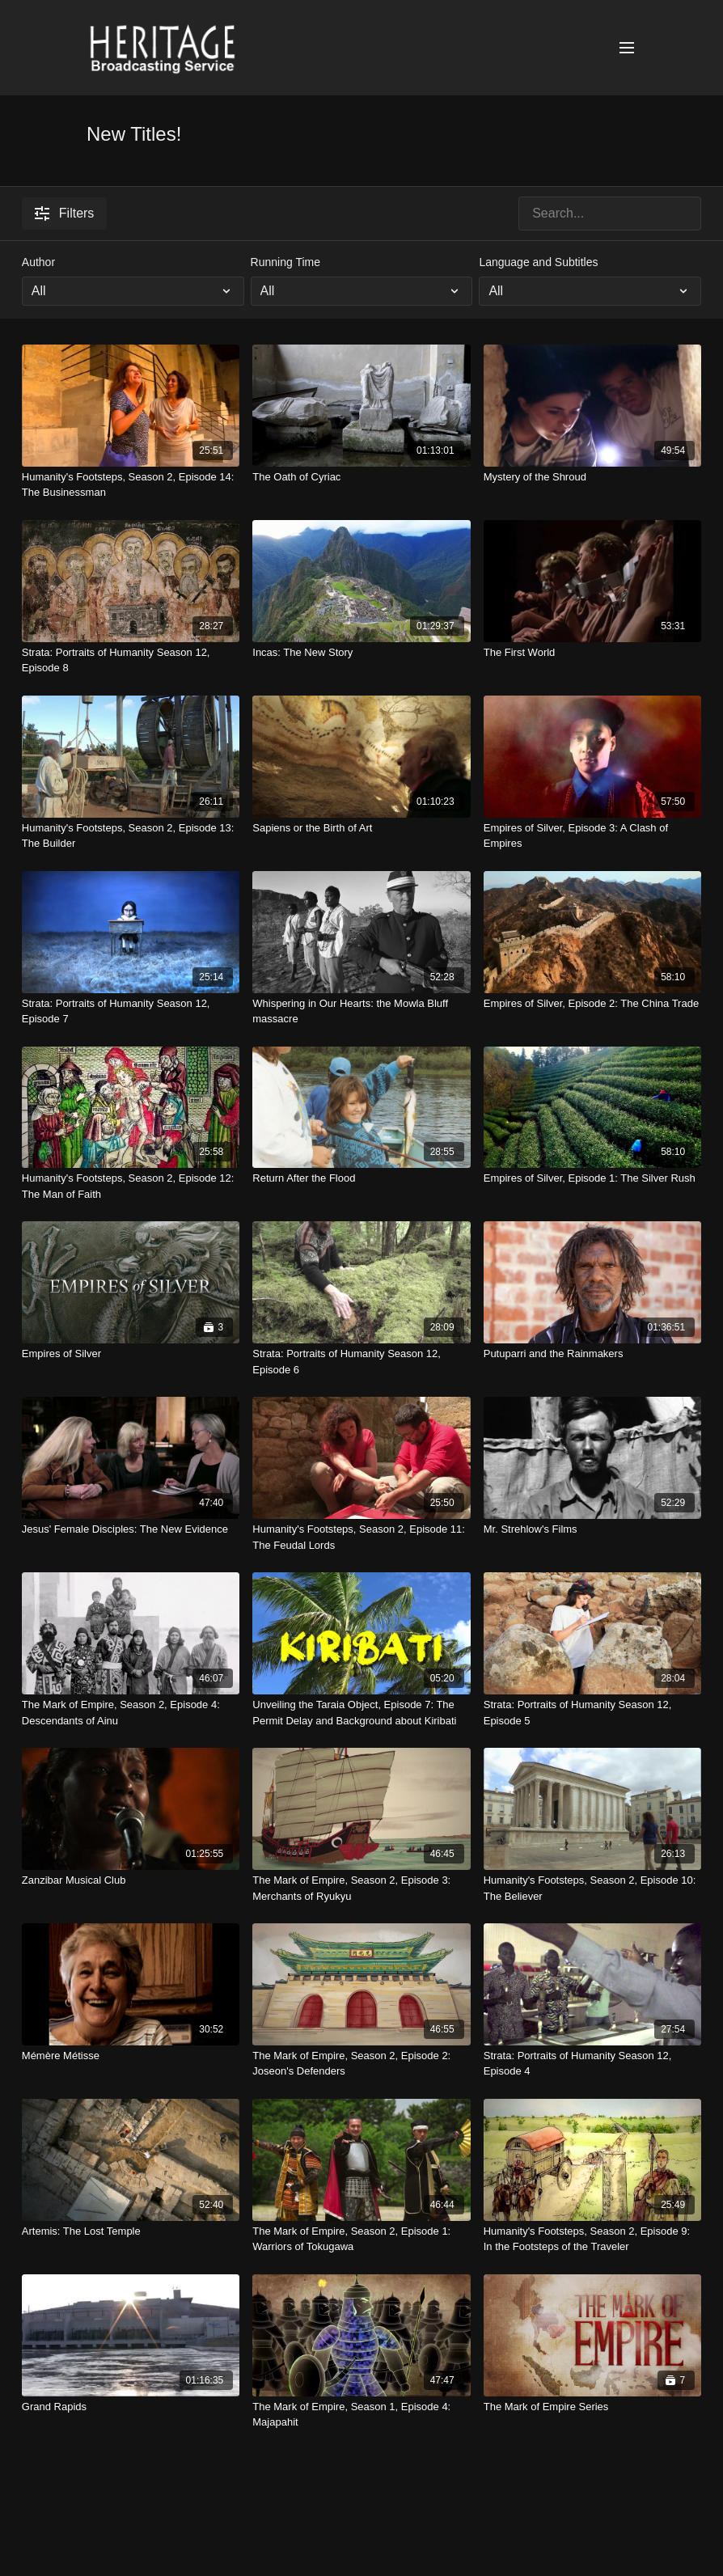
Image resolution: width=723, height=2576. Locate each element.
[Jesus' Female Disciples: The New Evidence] (130, 1529)
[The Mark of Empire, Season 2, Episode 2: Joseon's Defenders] (361, 2063)
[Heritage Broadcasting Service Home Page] (162, 47)
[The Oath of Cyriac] (361, 477)
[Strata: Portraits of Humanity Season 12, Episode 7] (130, 1011)
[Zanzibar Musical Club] (130, 1880)
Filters (65, 213)
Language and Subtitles (538, 262)
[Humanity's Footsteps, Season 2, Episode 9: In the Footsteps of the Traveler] (592, 2239)
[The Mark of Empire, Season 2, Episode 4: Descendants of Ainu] (130, 1712)
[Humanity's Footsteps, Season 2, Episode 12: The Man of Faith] (130, 1186)
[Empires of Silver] (130, 1354)
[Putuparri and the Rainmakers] (592, 1354)
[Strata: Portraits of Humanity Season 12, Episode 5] (592, 1712)
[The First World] (592, 653)
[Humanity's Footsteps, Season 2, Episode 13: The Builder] (130, 836)
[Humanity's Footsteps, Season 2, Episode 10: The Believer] (592, 1888)
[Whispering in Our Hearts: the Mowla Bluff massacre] (361, 1011)
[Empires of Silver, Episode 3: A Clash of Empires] (592, 836)
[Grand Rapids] (130, 2407)
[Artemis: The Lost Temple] (130, 2231)
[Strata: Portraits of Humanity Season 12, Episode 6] (361, 1361)
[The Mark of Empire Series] (592, 2407)
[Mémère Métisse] (130, 2056)
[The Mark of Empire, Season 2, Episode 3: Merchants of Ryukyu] (361, 1888)
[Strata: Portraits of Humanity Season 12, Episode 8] (130, 660)
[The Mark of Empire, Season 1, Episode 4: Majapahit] (361, 2414)
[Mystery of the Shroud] (592, 477)
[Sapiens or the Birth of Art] (361, 828)
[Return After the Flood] (361, 1178)
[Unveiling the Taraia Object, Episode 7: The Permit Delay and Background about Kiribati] (361, 1712)
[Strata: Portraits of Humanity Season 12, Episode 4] (592, 2063)
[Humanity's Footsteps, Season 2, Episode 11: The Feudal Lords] (361, 1537)
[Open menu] (626, 48)
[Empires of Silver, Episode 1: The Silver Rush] (592, 1178)
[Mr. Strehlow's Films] (592, 1529)
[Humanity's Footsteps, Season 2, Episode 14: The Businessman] (130, 485)
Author (38, 262)
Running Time (285, 262)
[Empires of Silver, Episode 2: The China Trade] (592, 1004)
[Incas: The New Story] (361, 653)
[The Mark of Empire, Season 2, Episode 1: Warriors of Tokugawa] (361, 2239)
